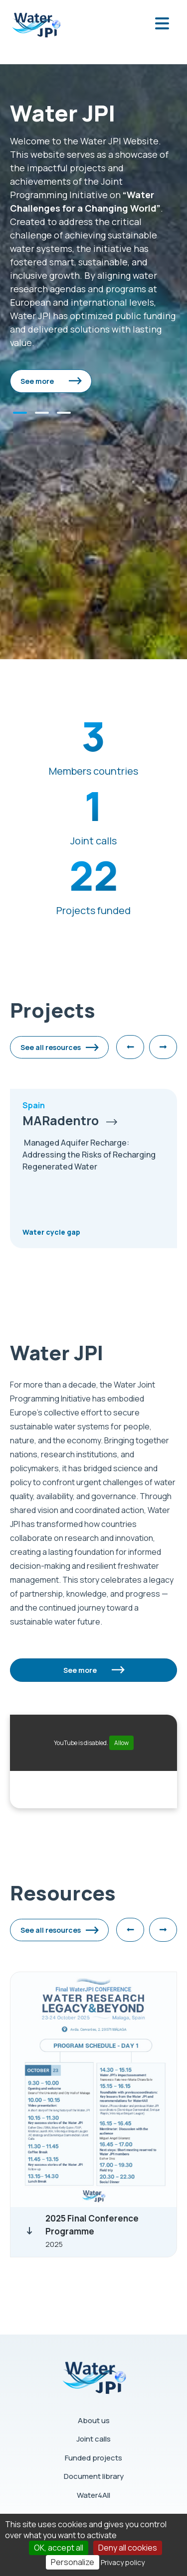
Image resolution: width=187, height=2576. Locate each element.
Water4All (93, 2495)
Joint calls (93, 2439)
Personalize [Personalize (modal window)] (72, 2562)
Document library (94, 2476)
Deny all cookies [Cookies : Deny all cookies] (127, 2547)
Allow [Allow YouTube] (121, 1743)
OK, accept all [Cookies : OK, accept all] (58, 2547)
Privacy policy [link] (123, 2562)
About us (94, 2420)
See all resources (50, 1047)
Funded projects (93, 2458)
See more (37, 381)
